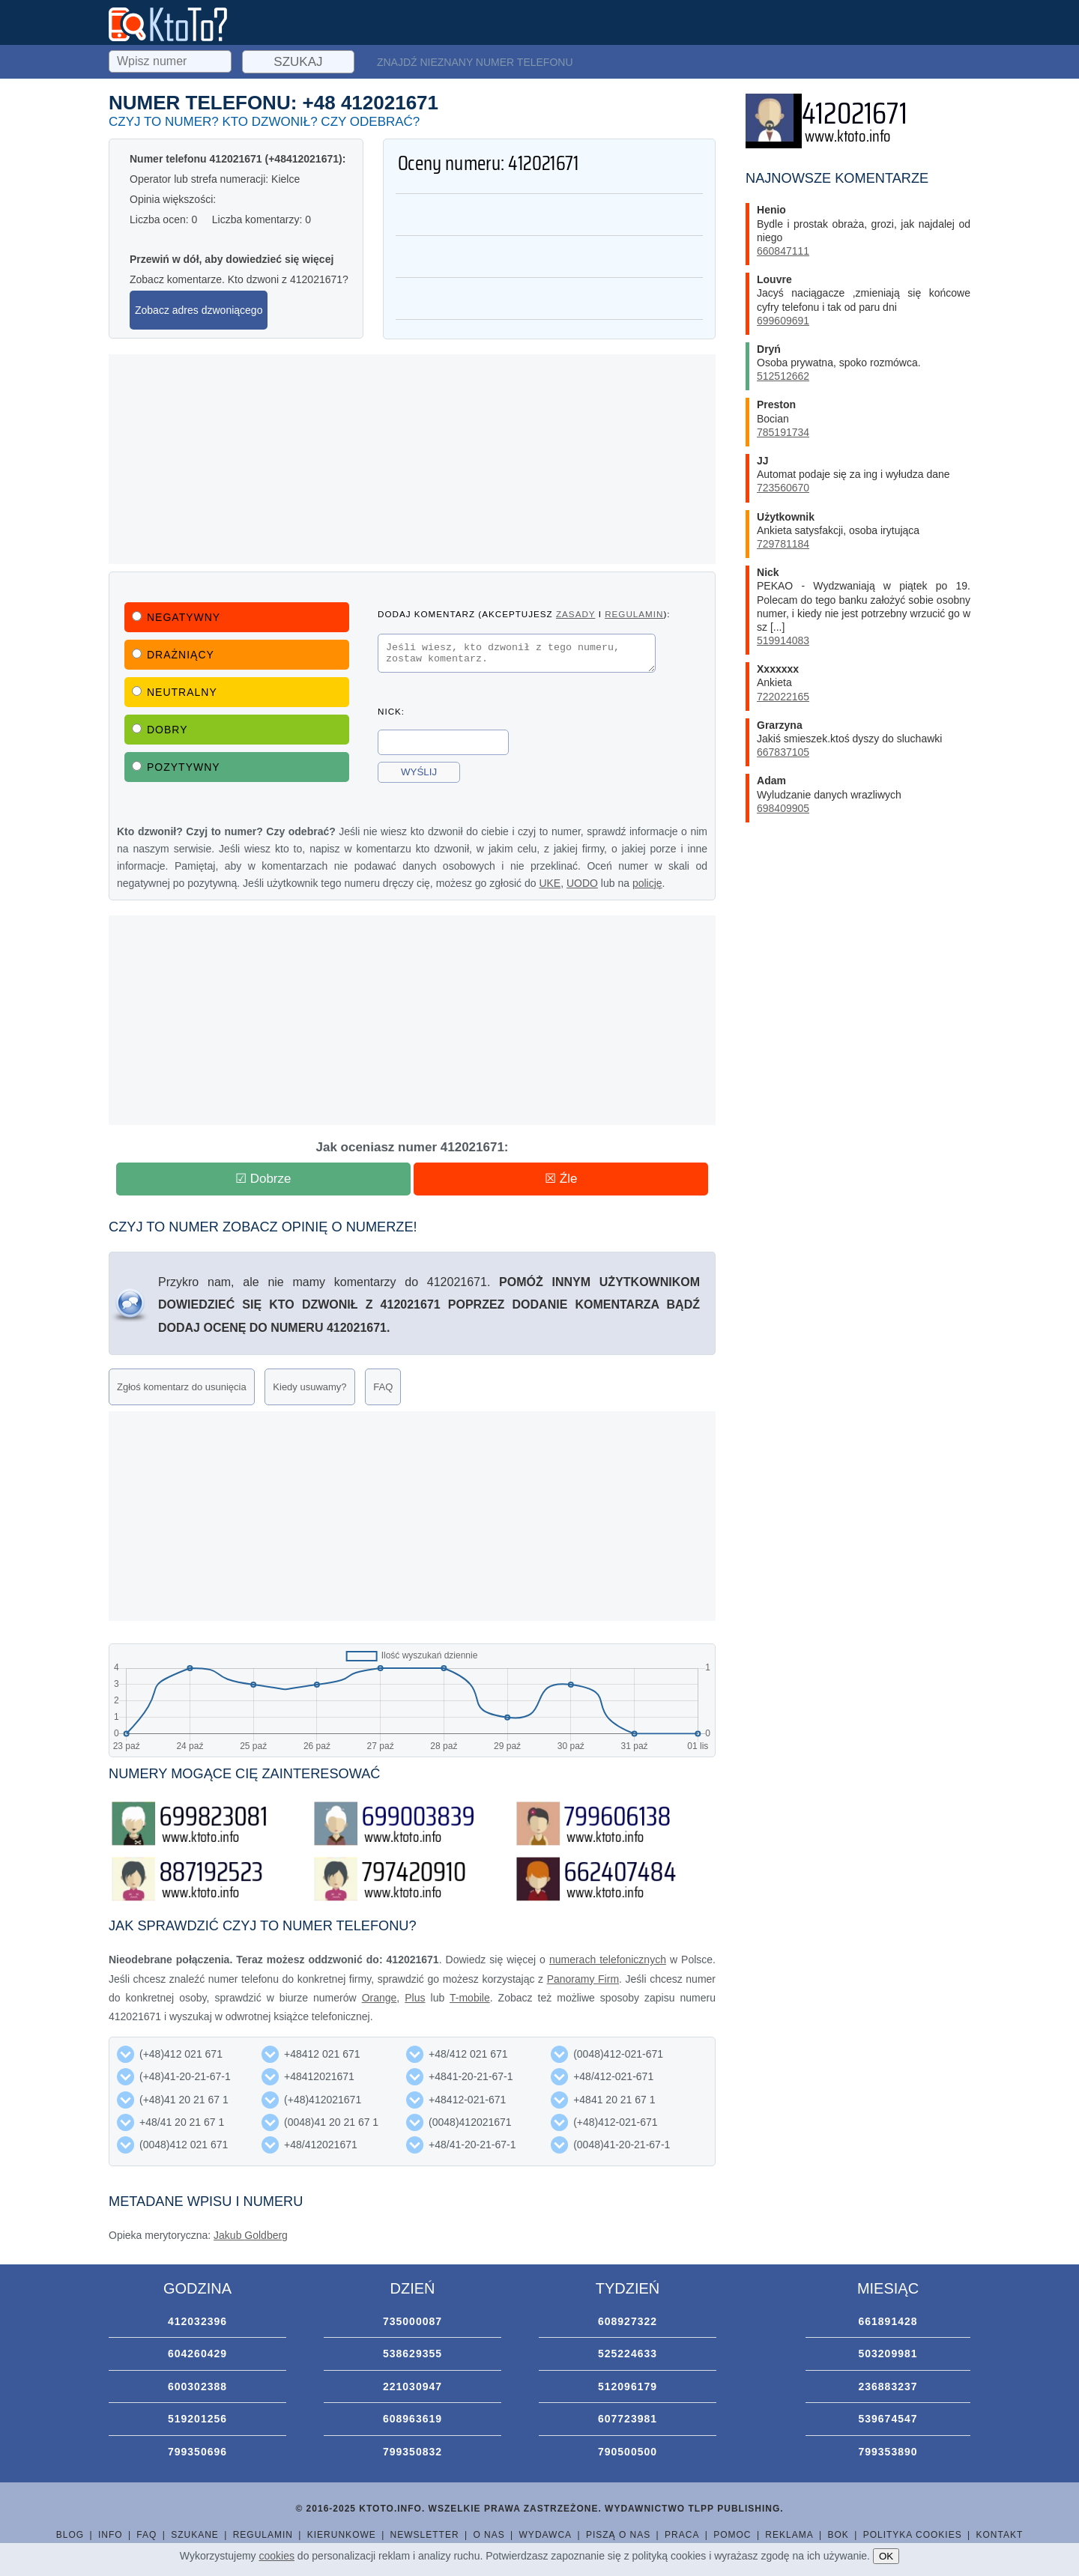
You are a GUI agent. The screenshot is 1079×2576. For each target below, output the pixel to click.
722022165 (783, 697)
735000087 (412, 2321)
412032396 (197, 2321)
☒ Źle (561, 1179)
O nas (488, 2535)
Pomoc (732, 2535)
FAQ (383, 1386)
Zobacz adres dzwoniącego (198, 310)
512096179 (627, 2386)
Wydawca (545, 2535)
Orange (379, 1998)
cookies (276, 2556)
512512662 (783, 376)
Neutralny (174, 692)
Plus (415, 1998)
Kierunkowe (341, 2535)
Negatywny (176, 617)
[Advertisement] (412, 459)
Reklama (789, 2535)
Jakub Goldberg (251, 2235)
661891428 (887, 2321)
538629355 (412, 2354)
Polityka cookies (912, 2535)
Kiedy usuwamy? (309, 1386)
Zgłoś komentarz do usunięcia (182, 1386)
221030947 (412, 2386)
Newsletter (424, 2535)
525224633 (627, 2354)
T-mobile (470, 1998)
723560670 (783, 488)
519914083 (783, 640)
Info (110, 2535)
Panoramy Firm (583, 1979)
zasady (575, 614)
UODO (582, 883)
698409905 (783, 808)
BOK (838, 2535)
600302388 (197, 2386)
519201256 (197, 2419)
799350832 (412, 2452)
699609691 (783, 321)
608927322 (627, 2321)
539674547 (887, 2419)
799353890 (887, 2452)
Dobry (160, 730)
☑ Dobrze (263, 1179)
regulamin (634, 614)
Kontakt (999, 2535)
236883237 (887, 2386)
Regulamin (263, 2535)
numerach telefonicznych (607, 1960)
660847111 (783, 251)
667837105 (783, 752)
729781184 (783, 544)
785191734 (783, 432)
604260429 (197, 2354)
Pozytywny (176, 767)
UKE (549, 883)
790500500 (627, 2452)
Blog (70, 2535)
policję (647, 883)
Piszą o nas (618, 2535)
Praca (682, 2535)
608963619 (412, 2419)
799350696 (197, 2452)
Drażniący (173, 655)
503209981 (887, 2354)
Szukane (195, 2535)
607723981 (627, 2419)
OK (886, 2556)
